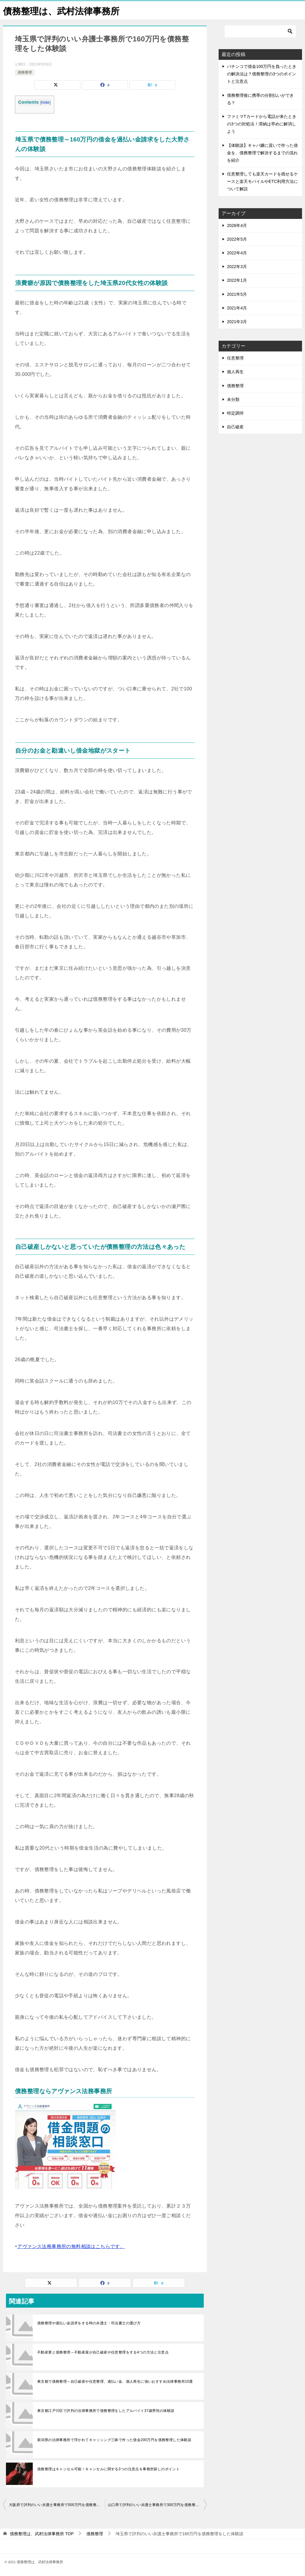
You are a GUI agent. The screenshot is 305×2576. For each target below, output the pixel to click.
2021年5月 (237, 294)
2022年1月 (237, 280)
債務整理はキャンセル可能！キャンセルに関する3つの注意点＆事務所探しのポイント (108, 2469)
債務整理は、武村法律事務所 (61, 10)
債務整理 (25, 72)
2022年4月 (237, 252)
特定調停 (235, 413)
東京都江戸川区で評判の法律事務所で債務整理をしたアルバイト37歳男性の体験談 (106, 2411)
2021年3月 (237, 321)
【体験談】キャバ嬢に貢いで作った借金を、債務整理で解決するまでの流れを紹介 (262, 153)
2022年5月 (237, 239)
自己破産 (235, 426)
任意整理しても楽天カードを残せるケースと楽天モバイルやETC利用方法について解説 (262, 181)
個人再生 (235, 371)
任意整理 (235, 358)
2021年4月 (237, 308)
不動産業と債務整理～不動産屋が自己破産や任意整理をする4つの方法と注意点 (103, 2352)
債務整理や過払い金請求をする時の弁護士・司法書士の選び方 (89, 2323)
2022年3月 (237, 266)
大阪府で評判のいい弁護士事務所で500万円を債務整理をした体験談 (57, 2505)
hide (45, 102)
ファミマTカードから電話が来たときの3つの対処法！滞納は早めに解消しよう (261, 124)
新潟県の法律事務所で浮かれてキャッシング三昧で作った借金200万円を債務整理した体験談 (114, 2440)
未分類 (233, 399)
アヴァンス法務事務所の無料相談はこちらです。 (71, 2246)
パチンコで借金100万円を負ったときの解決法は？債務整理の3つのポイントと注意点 (261, 74)
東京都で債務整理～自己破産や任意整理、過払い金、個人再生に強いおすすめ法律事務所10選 (115, 2381)
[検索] (260, 31)
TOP (42, 2533)
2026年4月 (237, 225)
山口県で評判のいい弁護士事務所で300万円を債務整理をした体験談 (157, 2505)
